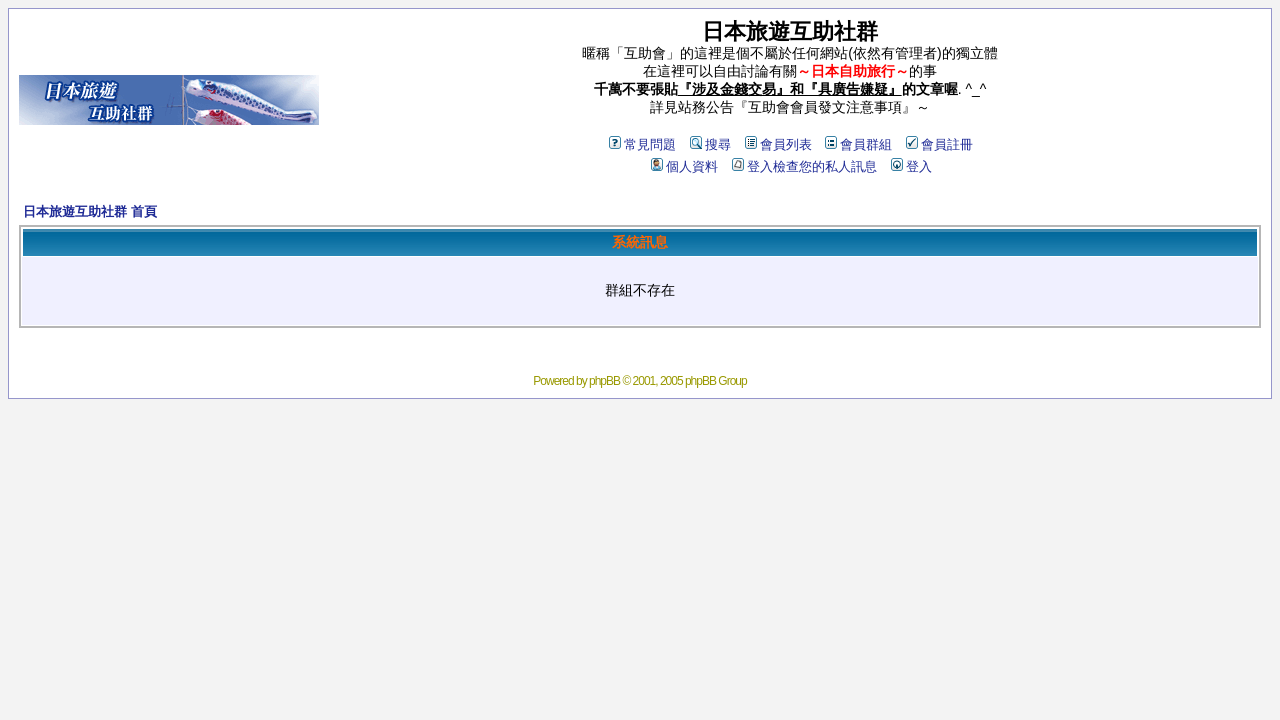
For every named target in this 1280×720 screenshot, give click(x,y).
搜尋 (710, 144)
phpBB (604, 381)
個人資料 (684, 166)
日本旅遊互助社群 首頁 (90, 211)
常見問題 (642, 144)
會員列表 (778, 144)
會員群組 (858, 144)
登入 (911, 166)
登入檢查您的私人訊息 (804, 166)
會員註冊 (939, 144)
